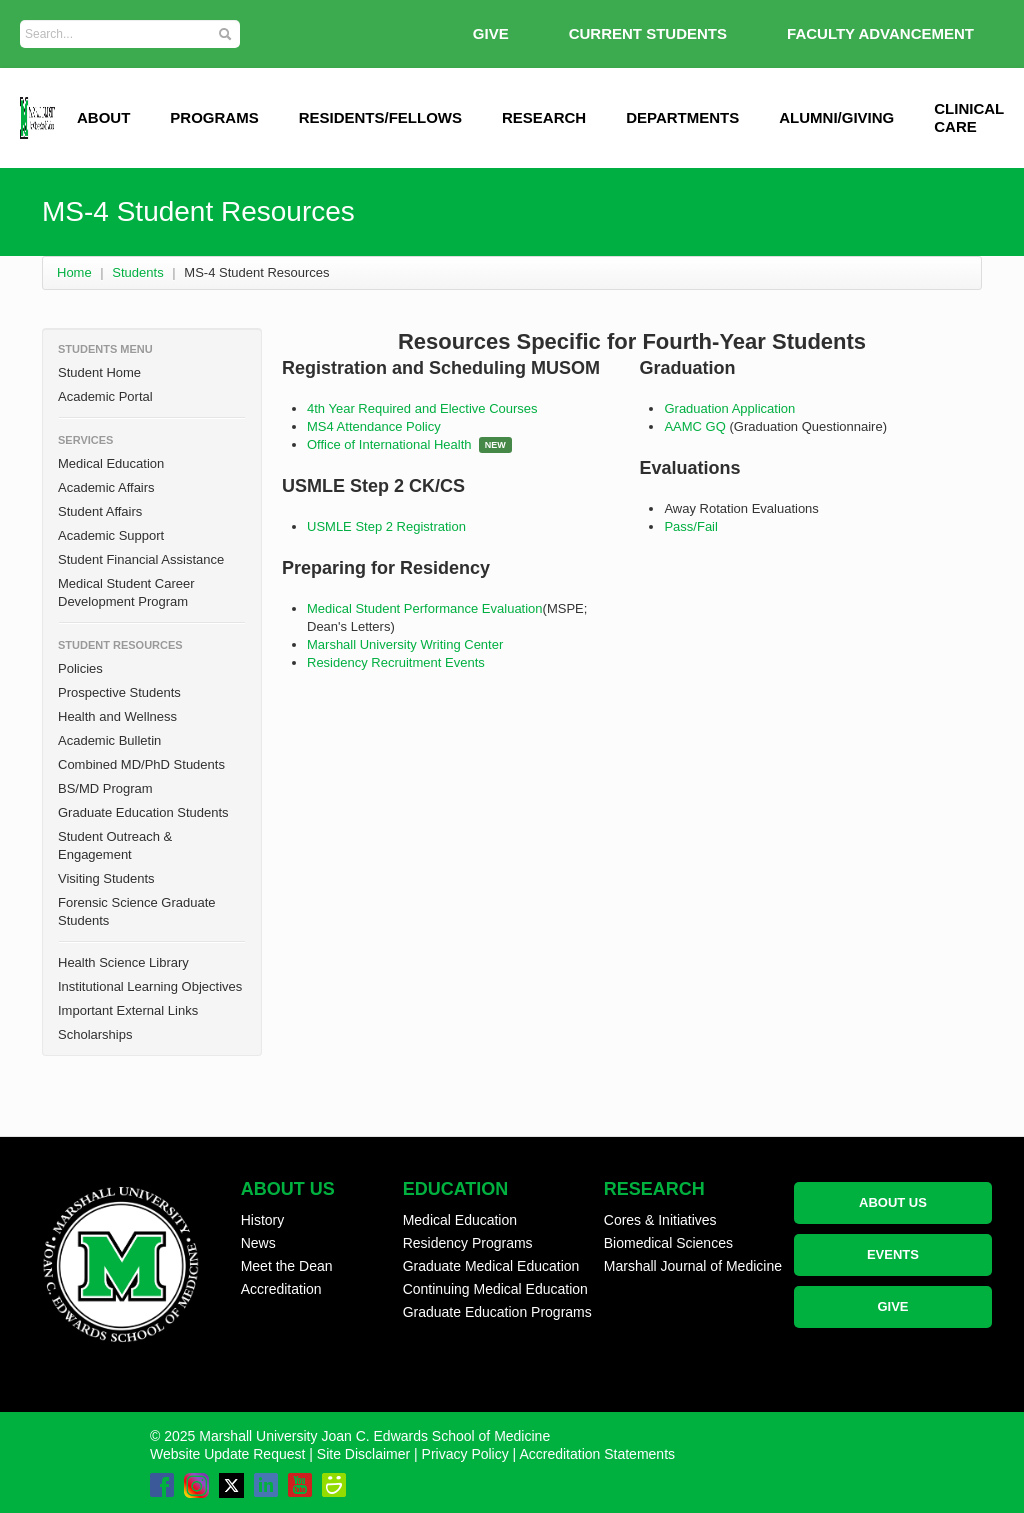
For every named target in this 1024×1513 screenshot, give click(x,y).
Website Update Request (227, 1454)
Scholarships (95, 1034)
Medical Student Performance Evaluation (425, 608)
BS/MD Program (105, 788)
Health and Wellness (117, 716)
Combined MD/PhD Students (141, 764)
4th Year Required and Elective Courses (422, 408)
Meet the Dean (287, 1266)
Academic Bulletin (109, 740)
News (258, 1243)
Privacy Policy (465, 1454)
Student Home (99, 372)
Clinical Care (969, 117)
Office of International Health (389, 444)
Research (544, 117)
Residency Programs (468, 1243)
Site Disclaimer (363, 1454)
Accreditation (281, 1289)
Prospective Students (119, 692)
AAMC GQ (696, 426)
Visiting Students (106, 878)
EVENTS (893, 1254)
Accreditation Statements (597, 1454)
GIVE (491, 33)
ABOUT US (893, 1202)
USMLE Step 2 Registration (386, 526)
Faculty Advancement (880, 33)
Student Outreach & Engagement (115, 845)
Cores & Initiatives (660, 1220)
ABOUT (103, 117)
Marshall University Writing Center (405, 644)
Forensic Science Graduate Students (137, 911)
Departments (682, 117)
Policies (80, 668)
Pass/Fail (690, 526)
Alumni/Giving (836, 117)
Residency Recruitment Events (396, 662)
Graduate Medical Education (491, 1266)
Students (137, 272)
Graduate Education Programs (497, 1312)
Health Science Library (123, 962)
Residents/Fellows (380, 117)
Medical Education (111, 463)
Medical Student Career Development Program (126, 592)
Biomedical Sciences (668, 1243)
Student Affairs (100, 511)
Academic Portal (105, 396)
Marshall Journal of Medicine (693, 1266)
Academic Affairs (106, 487)
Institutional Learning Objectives (150, 986)
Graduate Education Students (143, 812)
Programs (214, 117)
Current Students (648, 33)
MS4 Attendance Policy (374, 426)
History (263, 1220)
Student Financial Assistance (141, 559)
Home (74, 272)
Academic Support (111, 535)
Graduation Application (729, 408)
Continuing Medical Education (495, 1289)
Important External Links (128, 1010)
